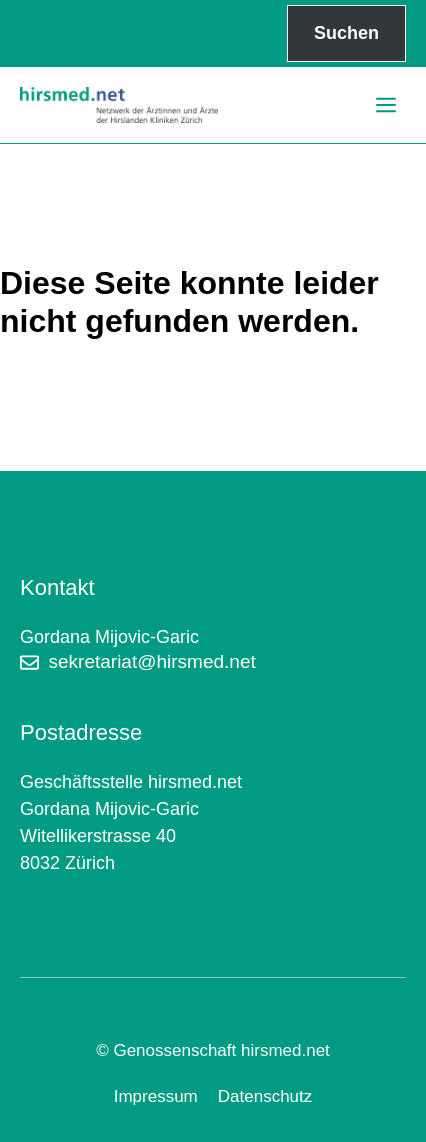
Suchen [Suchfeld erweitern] (346, 33)
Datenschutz (265, 1096)
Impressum (156, 1096)
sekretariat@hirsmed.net (152, 661)
